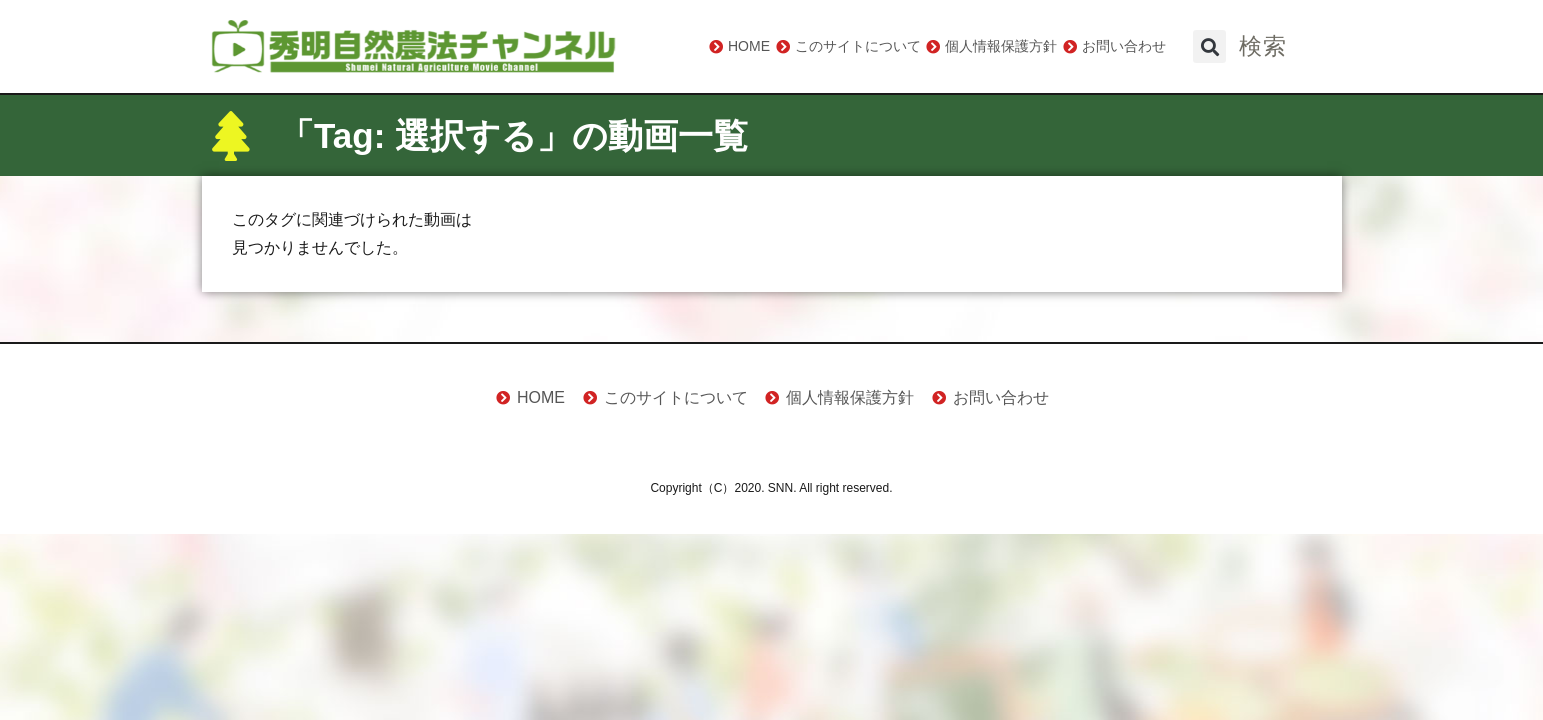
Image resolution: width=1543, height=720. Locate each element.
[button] (1209, 46)
